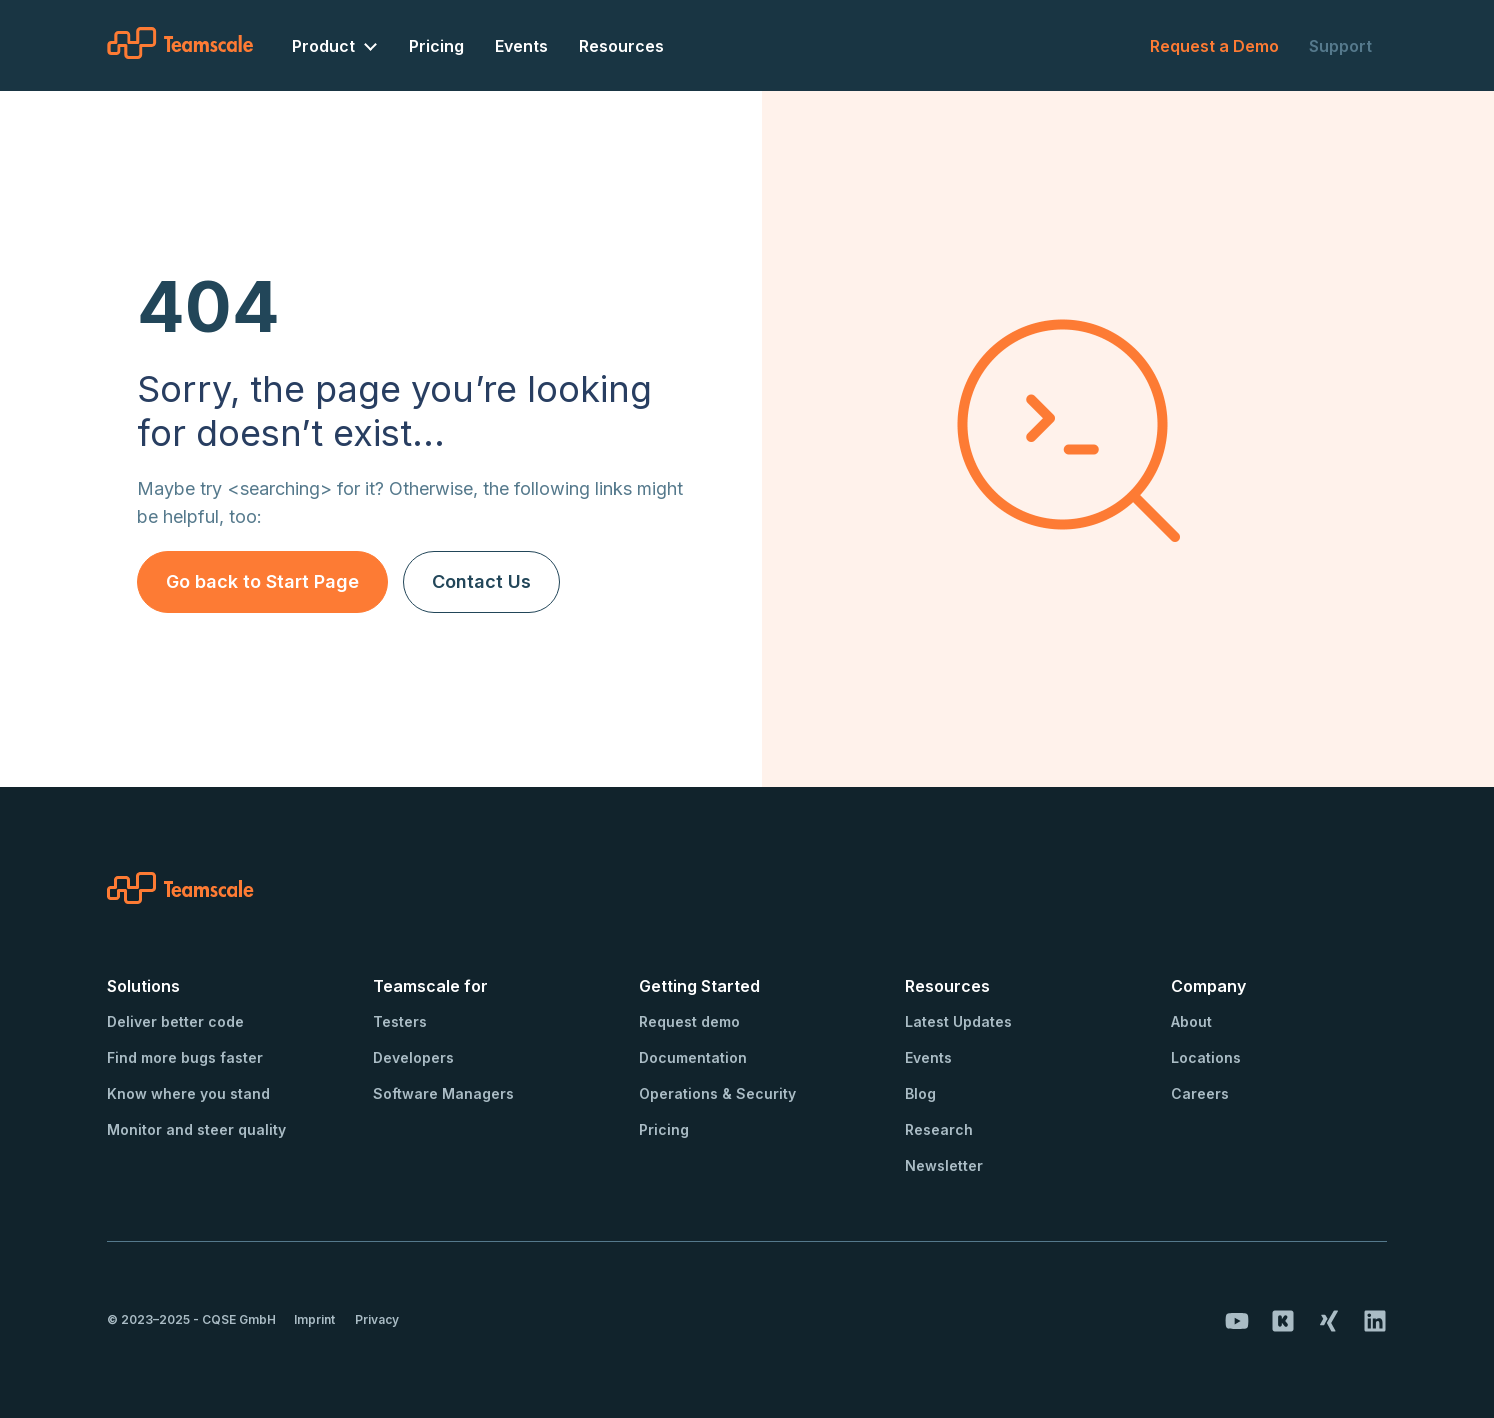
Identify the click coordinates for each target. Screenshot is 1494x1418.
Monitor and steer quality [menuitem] (196, 1129)
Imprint (314, 1319)
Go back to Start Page (262, 581)
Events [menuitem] (521, 46)
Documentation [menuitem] (693, 1057)
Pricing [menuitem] (436, 46)
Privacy (377, 1319)
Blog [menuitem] (920, 1093)
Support (1340, 46)
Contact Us (481, 581)
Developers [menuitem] (413, 1057)
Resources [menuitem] (621, 46)
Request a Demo (1214, 46)
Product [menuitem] (323, 46)
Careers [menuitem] (1200, 1093)
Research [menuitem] (939, 1129)
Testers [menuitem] (400, 1021)
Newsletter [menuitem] (944, 1165)
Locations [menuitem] (1206, 1057)
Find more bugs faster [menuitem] (185, 1057)
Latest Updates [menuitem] (958, 1021)
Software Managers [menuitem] (443, 1093)
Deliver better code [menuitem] (175, 1021)
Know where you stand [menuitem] (188, 1093)
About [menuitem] (1191, 1021)
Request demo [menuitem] (689, 1021)
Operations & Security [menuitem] (717, 1093)
